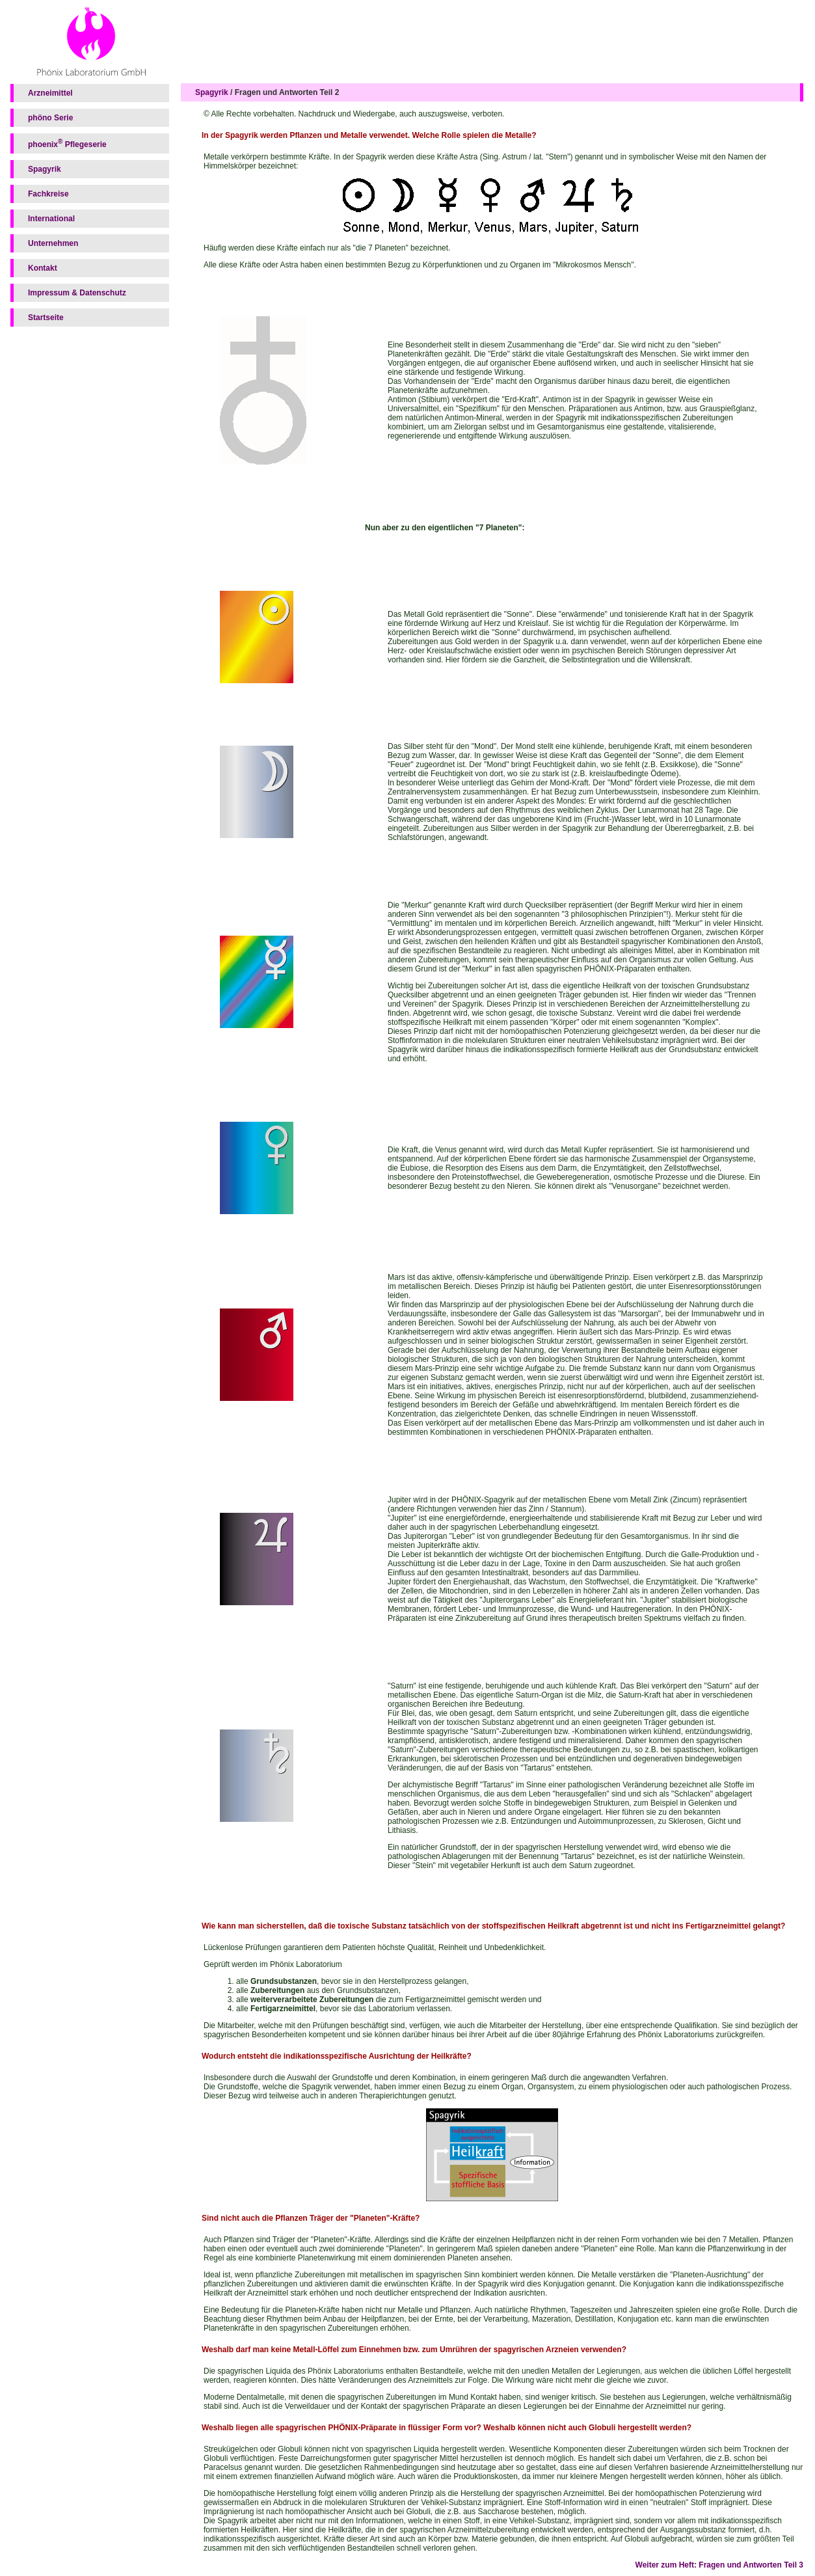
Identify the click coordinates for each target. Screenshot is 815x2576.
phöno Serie (50, 117)
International (51, 218)
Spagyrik (44, 169)
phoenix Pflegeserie (67, 143)
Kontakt (42, 268)
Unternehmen (53, 243)
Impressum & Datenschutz (77, 292)
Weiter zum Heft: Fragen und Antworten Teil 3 (719, 2564)
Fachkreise (48, 193)
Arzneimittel (50, 93)
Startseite (46, 317)
